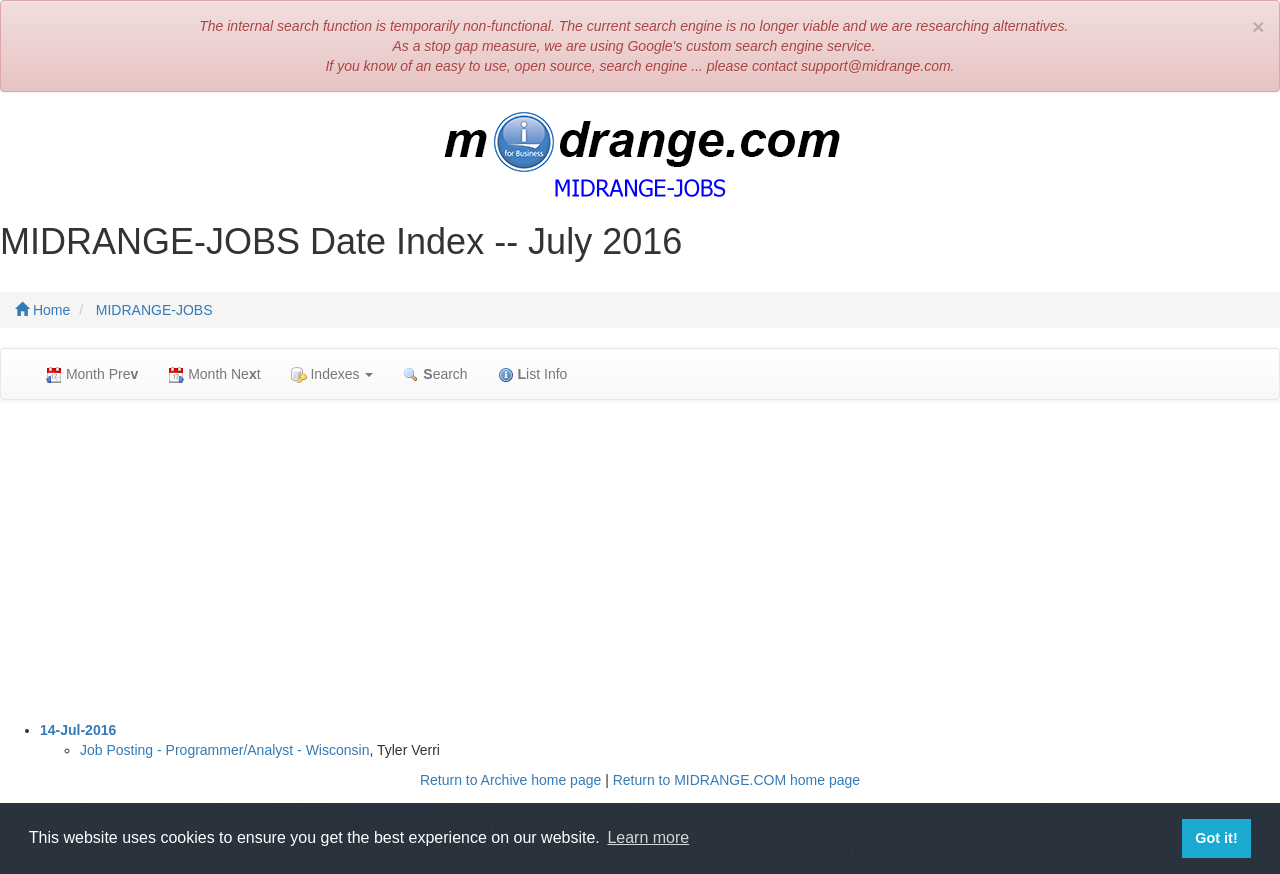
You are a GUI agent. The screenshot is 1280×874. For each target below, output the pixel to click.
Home (42, 310)
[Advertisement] (640, 560)
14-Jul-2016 (78, 730)
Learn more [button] (648, 837)
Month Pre (92, 374)
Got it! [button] (1216, 838)
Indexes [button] (332, 374)
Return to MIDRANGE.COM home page (736, 780)
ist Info (533, 374)
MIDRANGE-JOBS (154, 310)
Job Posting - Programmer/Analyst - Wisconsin (224, 750)
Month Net (214, 374)
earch (435, 374)
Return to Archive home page (510, 780)
